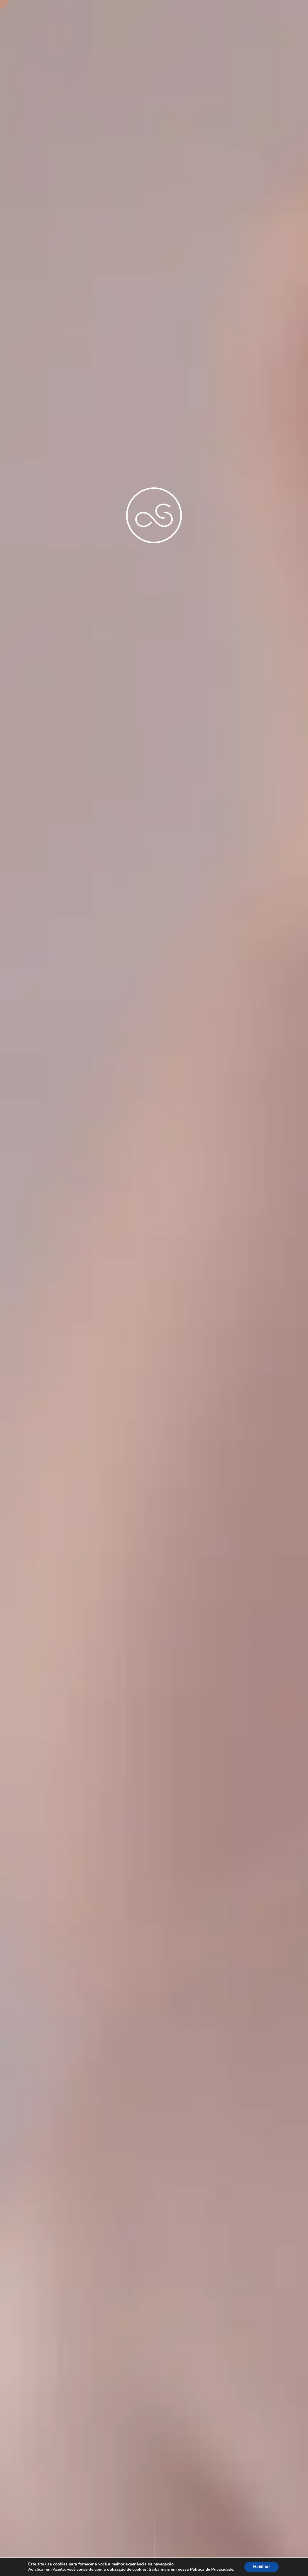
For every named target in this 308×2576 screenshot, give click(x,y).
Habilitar (261, 2567)
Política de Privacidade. (212, 2569)
